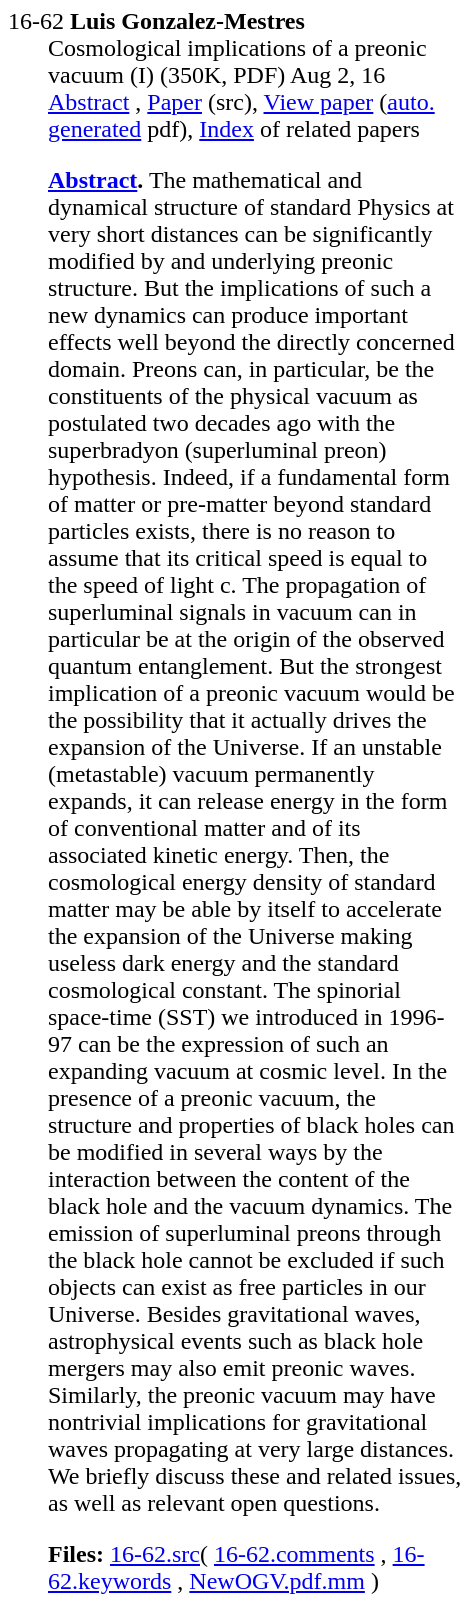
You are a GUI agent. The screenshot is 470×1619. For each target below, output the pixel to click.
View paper (319, 102)
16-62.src (155, 1554)
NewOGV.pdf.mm (277, 1581)
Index (226, 129)
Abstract (88, 102)
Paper (174, 102)
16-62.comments (294, 1554)
